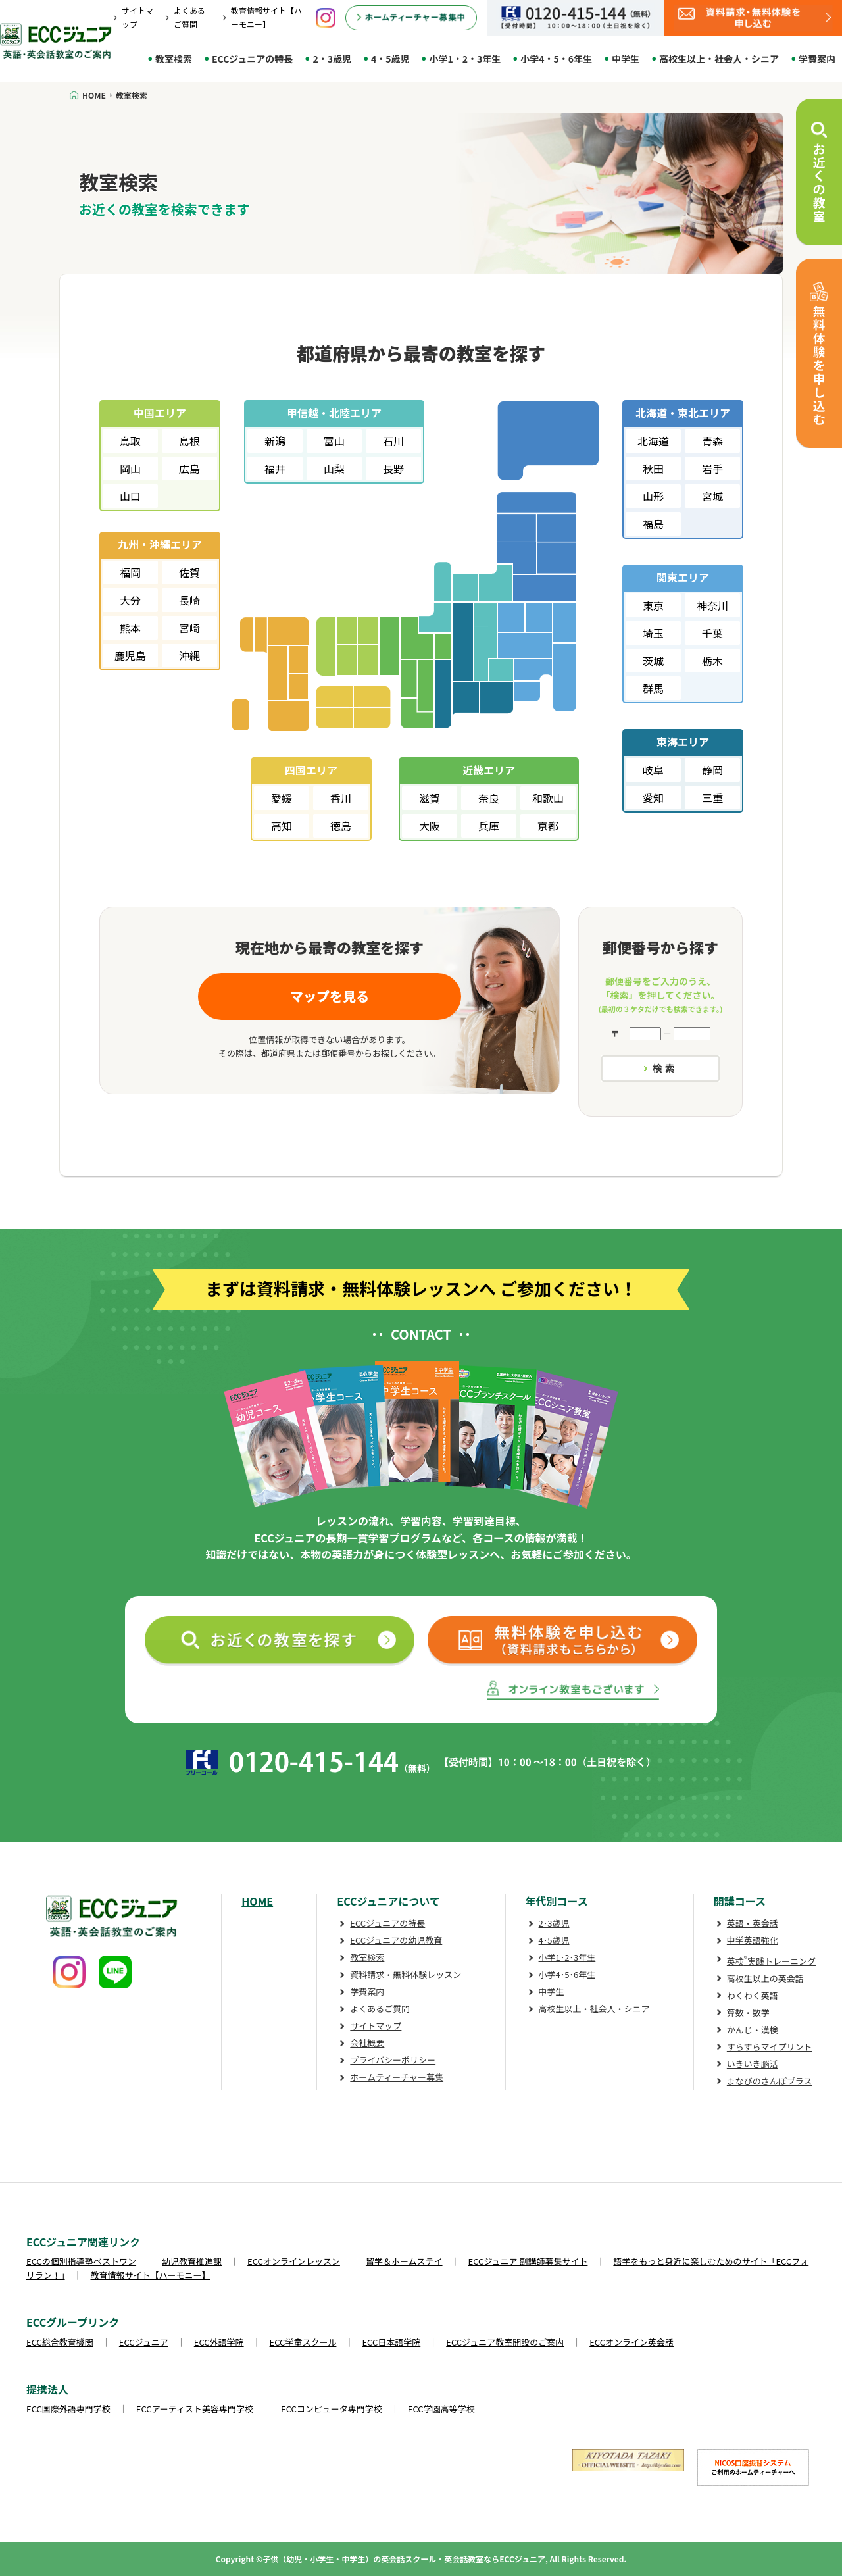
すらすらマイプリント (769, 2046)
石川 (393, 441)
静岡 (712, 770)
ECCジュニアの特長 (252, 58)
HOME (257, 1901)
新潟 (274, 441)
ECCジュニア (143, 2342)
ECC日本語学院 (391, 2342)
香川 (340, 798)
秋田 (653, 468)
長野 (393, 468)
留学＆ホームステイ (404, 2261)
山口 (130, 496)
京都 (547, 826)
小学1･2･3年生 (567, 1957)
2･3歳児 (554, 1923)
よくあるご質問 (380, 2008)
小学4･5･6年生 (567, 1974)
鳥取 (130, 441)
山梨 (334, 468)
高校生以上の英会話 (765, 1978)
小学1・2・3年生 (465, 58)
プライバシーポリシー (392, 2060)
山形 (653, 496)
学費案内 (817, 58)
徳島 (340, 826)
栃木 (712, 661)
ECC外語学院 (219, 2342)
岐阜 (653, 770)
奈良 (488, 798)
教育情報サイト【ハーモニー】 (150, 2275)
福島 (653, 524)
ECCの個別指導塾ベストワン (81, 2261)
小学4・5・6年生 (556, 58)
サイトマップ (375, 2025)
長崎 (189, 600)
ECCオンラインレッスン (293, 2261)
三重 (712, 797)
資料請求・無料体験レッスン (405, 1974)
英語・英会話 (752, 1923)
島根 (189, 441)
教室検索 (173, 58)
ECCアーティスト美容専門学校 (195, 2408)
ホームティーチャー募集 (396, 2077)
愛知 (653, 797)
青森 (712, 441)
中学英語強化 (752, 1940)
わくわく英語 (752, 1995)
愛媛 (281, 798)
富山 (334, 441)
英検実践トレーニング (771, 1961)
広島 (189, 468)
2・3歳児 (331, 58)
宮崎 (189, 628)
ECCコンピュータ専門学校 (331, 2408)
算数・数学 (748, 2012)
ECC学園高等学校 (441, 2408)
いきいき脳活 (752, 2064)
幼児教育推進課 (192, 2261)
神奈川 (712, 605)
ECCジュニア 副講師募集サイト (528, 2261)
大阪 (429, 826)
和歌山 (548, 798)
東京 (653, 605)
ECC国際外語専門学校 (68, 2408)
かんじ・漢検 (752, 2029)
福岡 (130, 572)
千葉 (712, 633)
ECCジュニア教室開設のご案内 (505, 2342)
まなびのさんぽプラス (769, 2081)
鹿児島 (130, 655)
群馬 (653, 688)
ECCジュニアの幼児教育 (396, 1940)
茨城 (653, 661)
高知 (281, 826)
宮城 (712, 496)
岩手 (712, 468)
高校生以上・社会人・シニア (719, 58)
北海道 (653, 441)
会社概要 (367, 2042)
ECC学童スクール (303, 2342)
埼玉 (653, 633)
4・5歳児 (390, 58)
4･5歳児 (554, 1940)
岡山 (130, 468)
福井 (274, 468)
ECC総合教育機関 (59, 2342)
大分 (130, 600)
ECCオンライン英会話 (631, 2342)
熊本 (130, 628)
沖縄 (189, 655)
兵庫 (488, 826)
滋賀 (429, 798)
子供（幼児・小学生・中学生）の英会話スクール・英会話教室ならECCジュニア (403, 2558)
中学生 (625, 58)
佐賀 (189, 572)
